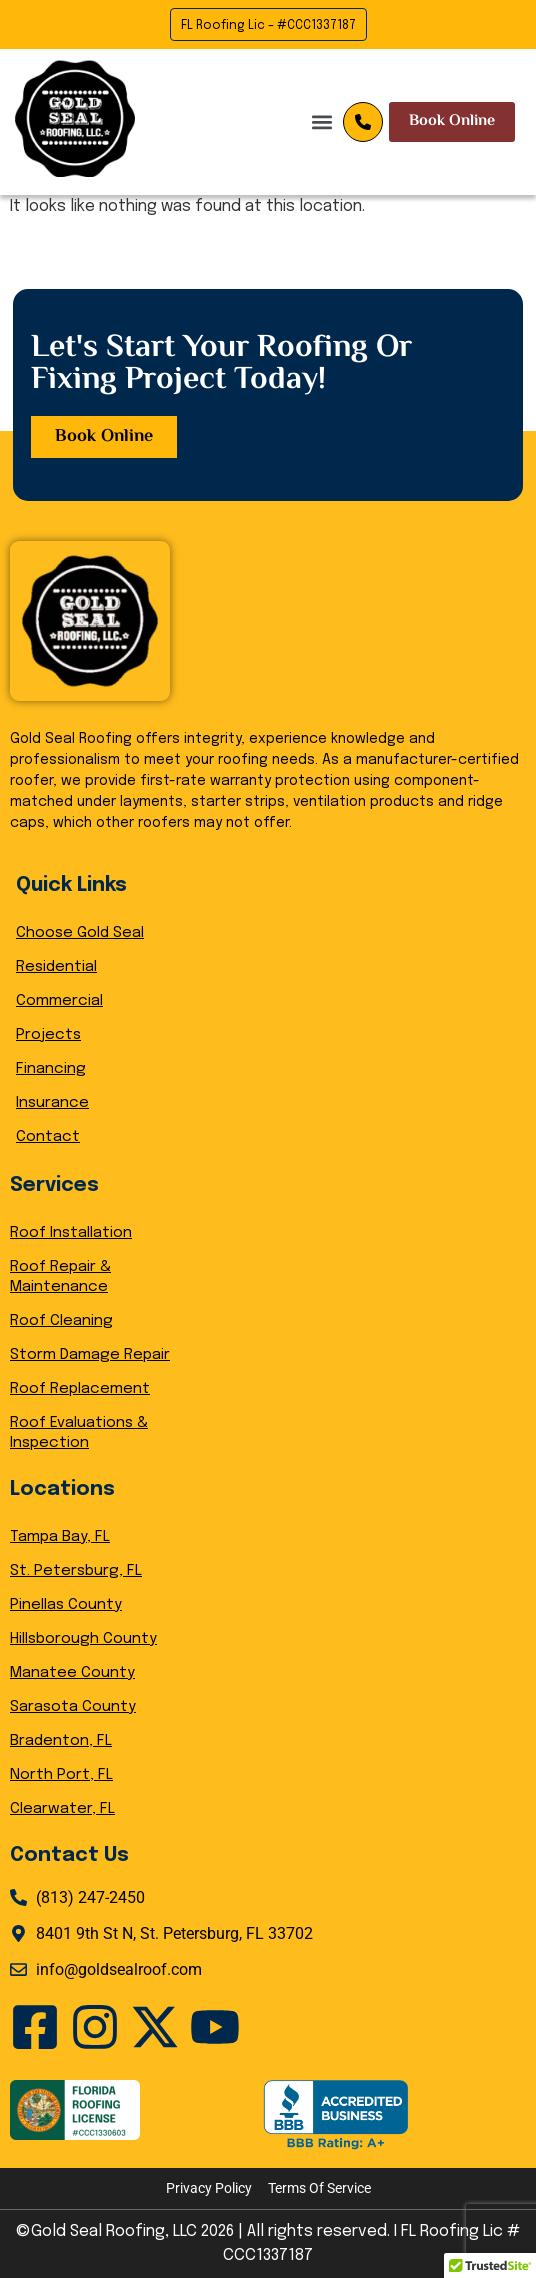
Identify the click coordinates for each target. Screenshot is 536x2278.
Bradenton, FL (61, 1741)
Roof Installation (71, 1233)
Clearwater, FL (62, 1809)
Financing (51, 1069)
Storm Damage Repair (90, 1355)
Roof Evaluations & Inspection (79, 1433)
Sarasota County (73, 1707)
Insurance (52, 1103)
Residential (56, 967)
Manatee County (72, 1673)
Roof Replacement (80, 1389)
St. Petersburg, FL (76, 1571)
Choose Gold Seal (80, 933)
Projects (48, 1035)
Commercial (59, 1001)
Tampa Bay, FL (60, 1537)
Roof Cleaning (61, 1321)
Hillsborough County (83, 1639)
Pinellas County (66, 1605)
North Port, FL (61, 1775)
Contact (48, 1137)
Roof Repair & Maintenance (60, 1277)
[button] (205, 121)
